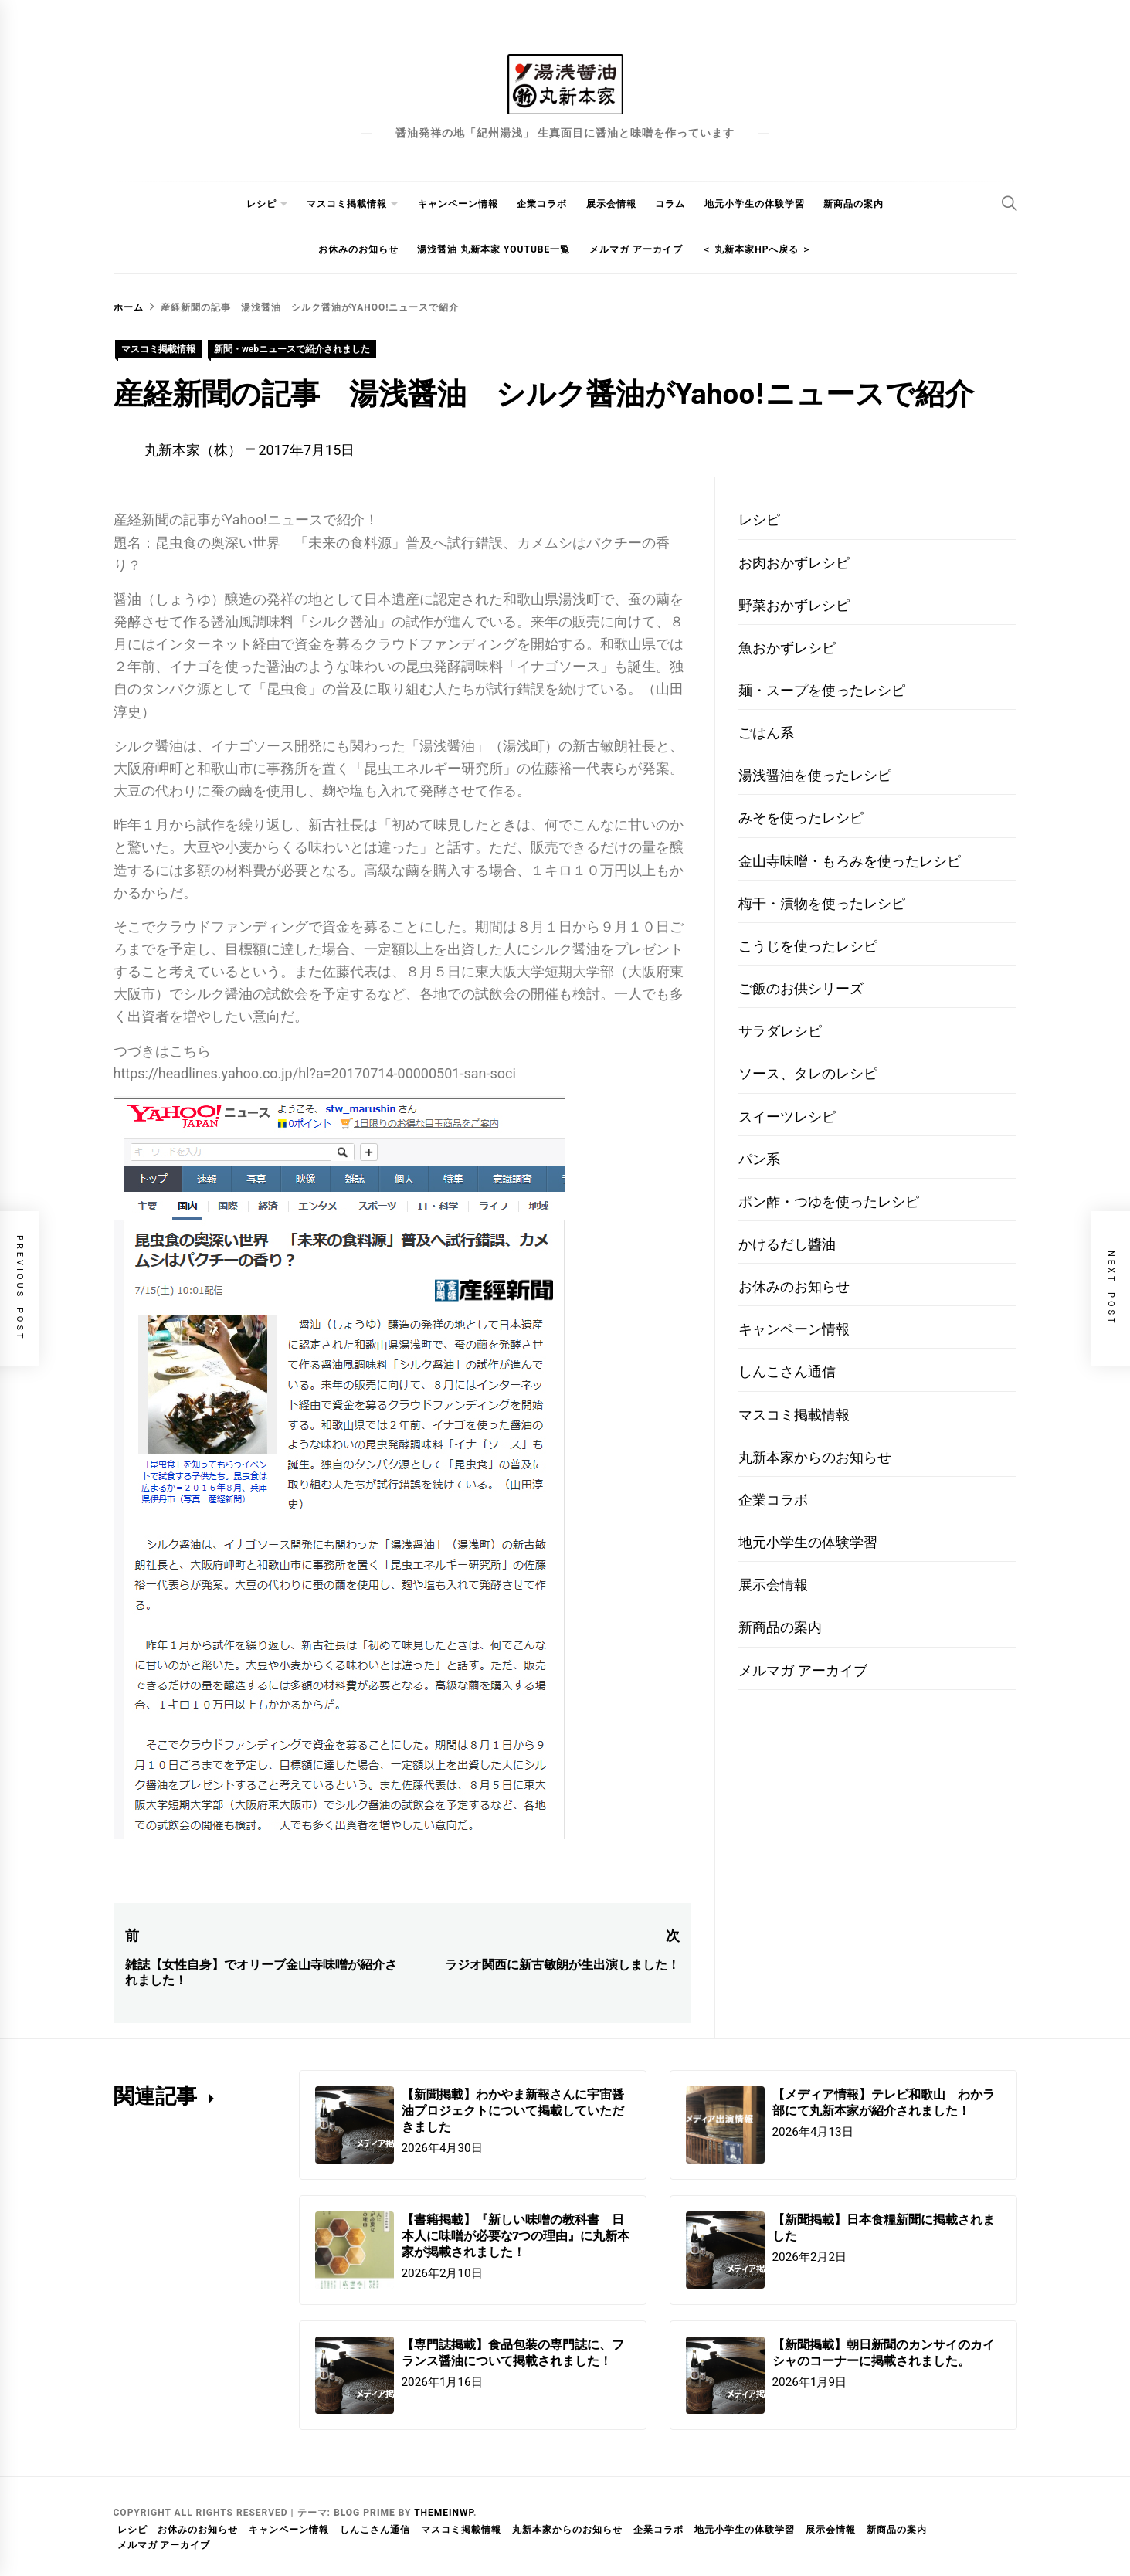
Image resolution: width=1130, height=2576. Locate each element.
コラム (670, 204)
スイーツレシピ (787, 1116)
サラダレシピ (780, 1031)
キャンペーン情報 (458, 204)
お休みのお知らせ (358, 249)
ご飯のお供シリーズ (801, 988)
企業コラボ (542, 204)
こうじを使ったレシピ (807, 946)
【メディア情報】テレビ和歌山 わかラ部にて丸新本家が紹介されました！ (883, 2101)
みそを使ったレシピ (801, 817)
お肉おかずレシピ (794, 563)
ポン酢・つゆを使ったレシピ (828, 1201)
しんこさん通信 (787, 1371)
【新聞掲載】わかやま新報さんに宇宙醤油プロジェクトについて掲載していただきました (513, 2109)
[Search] (1009, 203)
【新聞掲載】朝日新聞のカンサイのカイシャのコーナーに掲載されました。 (883, 2352)
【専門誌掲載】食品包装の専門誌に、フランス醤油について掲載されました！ (513, 2352)
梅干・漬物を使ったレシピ (821, 903)
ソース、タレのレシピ (807, 1073)
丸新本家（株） (193, 450)
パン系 (759, 1159)
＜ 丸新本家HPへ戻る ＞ (756, 249)
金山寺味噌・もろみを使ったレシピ (849, 861)
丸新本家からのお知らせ (814, 1457)
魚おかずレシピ (787, 648)
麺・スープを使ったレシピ (821, 690)
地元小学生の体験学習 (754, 204)
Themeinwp (443, 2512)
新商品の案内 (853, 204)
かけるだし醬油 (787, 1244)
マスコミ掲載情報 (347, 204)
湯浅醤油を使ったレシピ (814, 775)
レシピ (261, 204)
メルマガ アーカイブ (636, 249)
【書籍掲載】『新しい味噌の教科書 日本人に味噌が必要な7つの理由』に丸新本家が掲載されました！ (516, 2235)
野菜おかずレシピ (794, 605)
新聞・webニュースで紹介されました (292, 349)
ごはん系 (766, 733)
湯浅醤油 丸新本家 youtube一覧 (493, 249)
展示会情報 (611, 204)
